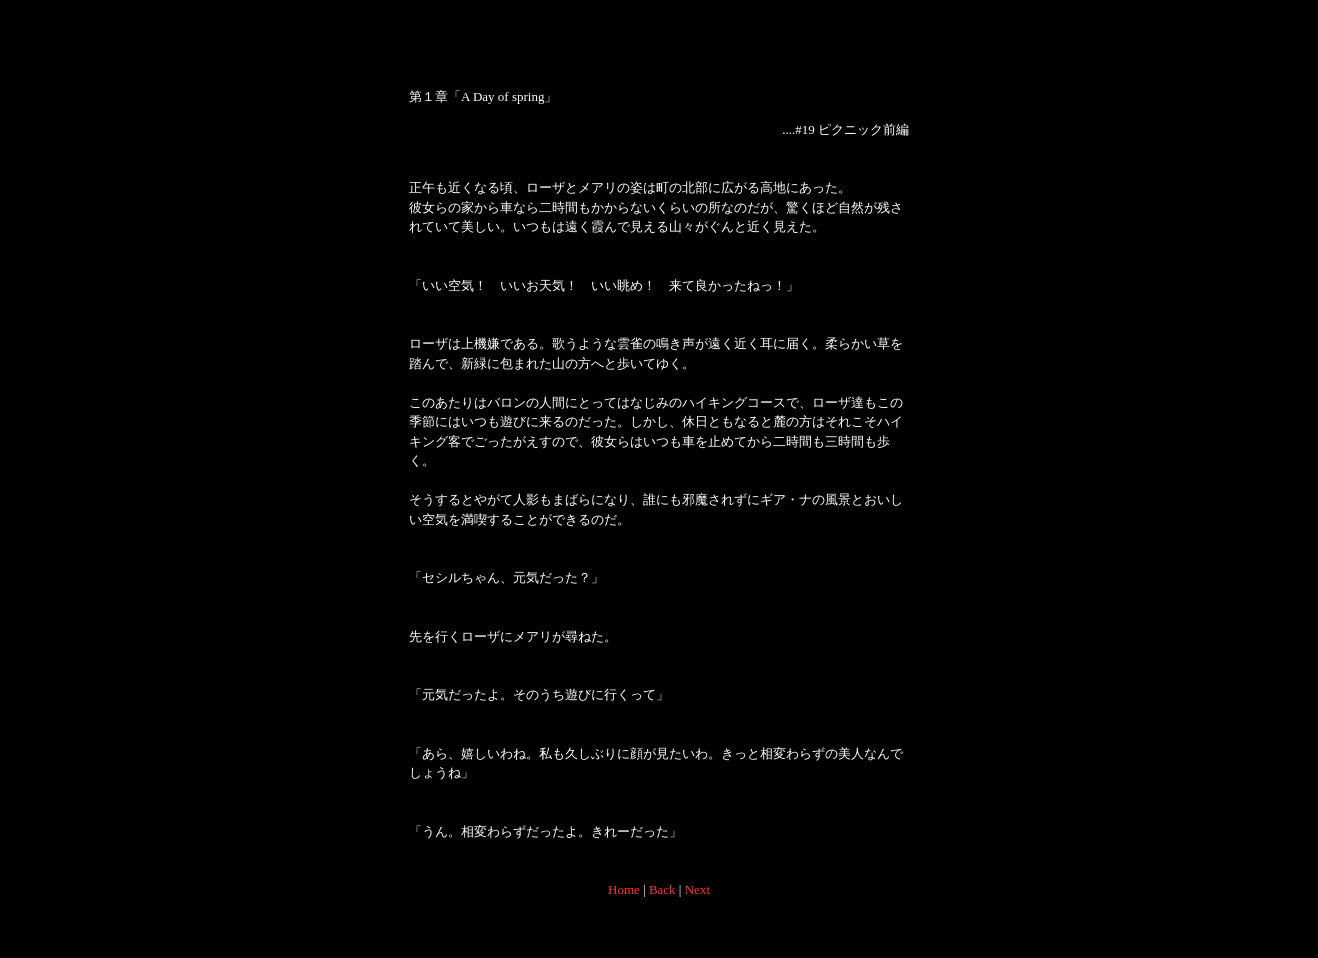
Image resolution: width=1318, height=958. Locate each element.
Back (662, 889)
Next (697, 889)
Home (624, 889)
